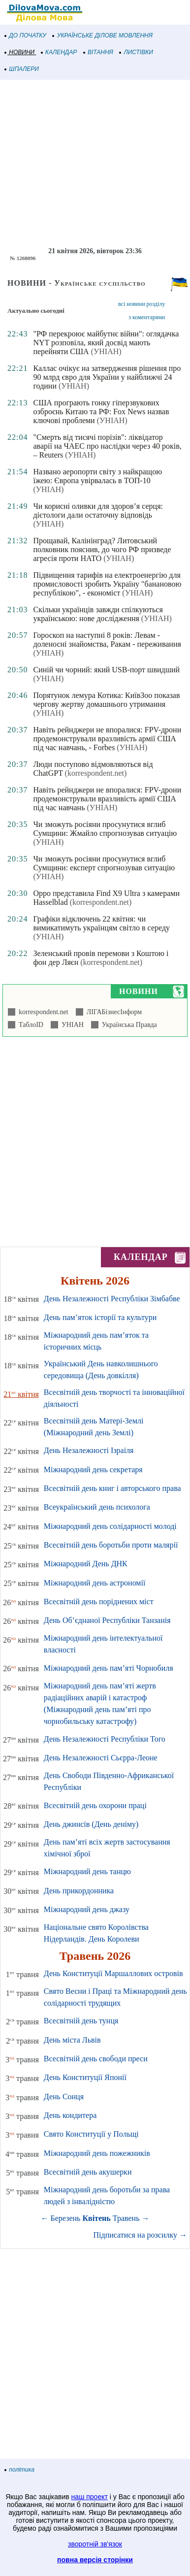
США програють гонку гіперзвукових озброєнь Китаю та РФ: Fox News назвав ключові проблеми (101, 411)
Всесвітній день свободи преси (96, 2058)
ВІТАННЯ (98, 52)
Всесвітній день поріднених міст (99, 1601)
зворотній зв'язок (95, 2544)
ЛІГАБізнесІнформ (112, 1012)
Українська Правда (127, 1024)
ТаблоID (29, 1024)
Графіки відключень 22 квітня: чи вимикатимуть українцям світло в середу (101, 923)
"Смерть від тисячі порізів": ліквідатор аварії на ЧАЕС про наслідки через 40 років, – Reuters (107, 446)
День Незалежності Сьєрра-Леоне (101, 1757)
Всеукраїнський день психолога (97, 1507)
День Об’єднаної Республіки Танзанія (107, 1620)
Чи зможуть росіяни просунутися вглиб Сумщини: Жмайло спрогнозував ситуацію (105, 828)
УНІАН (71, 1024)
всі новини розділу (141, 303)
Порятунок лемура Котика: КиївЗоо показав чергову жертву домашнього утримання (106, 699)
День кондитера (70, 2115)
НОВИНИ (19, 52)
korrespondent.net (41, 1012)
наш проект (89, 2497)
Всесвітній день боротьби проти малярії (111, 1545)
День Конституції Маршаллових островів (113, 1973)
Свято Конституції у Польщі (91, 2134)
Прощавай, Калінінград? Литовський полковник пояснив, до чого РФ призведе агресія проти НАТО (102, 549)
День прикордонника (79, 1890)
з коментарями (146, 317)
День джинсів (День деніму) (91, 1824)
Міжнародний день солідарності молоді (110, 1526)
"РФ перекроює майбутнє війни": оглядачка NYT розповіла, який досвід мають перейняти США (106, 343)
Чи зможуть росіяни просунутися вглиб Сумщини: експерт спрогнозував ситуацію (104, 863)
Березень (66, 2218)
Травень (126, 2218)
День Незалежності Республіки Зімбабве (112, 1298)
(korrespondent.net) (96, 773)
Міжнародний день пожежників (97, 2153)
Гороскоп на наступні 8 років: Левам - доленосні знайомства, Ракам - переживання (107, 639)
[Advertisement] (95, 163)
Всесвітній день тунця (81, 2020)
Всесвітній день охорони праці (95, 1805)
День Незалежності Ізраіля (89, 1450)
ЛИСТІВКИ (136, 52)
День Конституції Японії (85, 2077)
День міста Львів (72, 2040)
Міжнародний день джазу (86, 1909)
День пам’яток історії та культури (100, 1317)
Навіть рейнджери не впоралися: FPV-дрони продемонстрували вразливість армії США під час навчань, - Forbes (107, 739)
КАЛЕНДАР (59, 52)
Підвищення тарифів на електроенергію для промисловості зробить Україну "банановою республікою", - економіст (107, 584)
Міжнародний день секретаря (93, 1469)
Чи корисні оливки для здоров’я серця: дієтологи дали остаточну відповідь (97, 510)
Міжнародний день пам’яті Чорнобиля (108, 1668)
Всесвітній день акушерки (88, 2172)
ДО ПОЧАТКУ (25, 35)
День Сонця (64, 2096)
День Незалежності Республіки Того (104, 1739)
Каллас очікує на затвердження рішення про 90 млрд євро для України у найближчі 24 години (107, 377)
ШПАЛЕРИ (21, 69)
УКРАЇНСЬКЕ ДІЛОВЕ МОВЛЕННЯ (102, 35)
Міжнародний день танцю (87, 1871)
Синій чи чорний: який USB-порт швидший (106, 669)
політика (19, 2469)
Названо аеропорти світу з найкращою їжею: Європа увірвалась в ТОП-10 (97, 476)
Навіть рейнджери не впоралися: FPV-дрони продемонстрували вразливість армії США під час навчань (107, 799)
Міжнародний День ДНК (85, 1563)
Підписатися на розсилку (140, 2235)
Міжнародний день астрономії (95, 1583)
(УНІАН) (106, 351)
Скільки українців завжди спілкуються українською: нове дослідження (97, 614)
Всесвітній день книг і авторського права (112, 1488)
